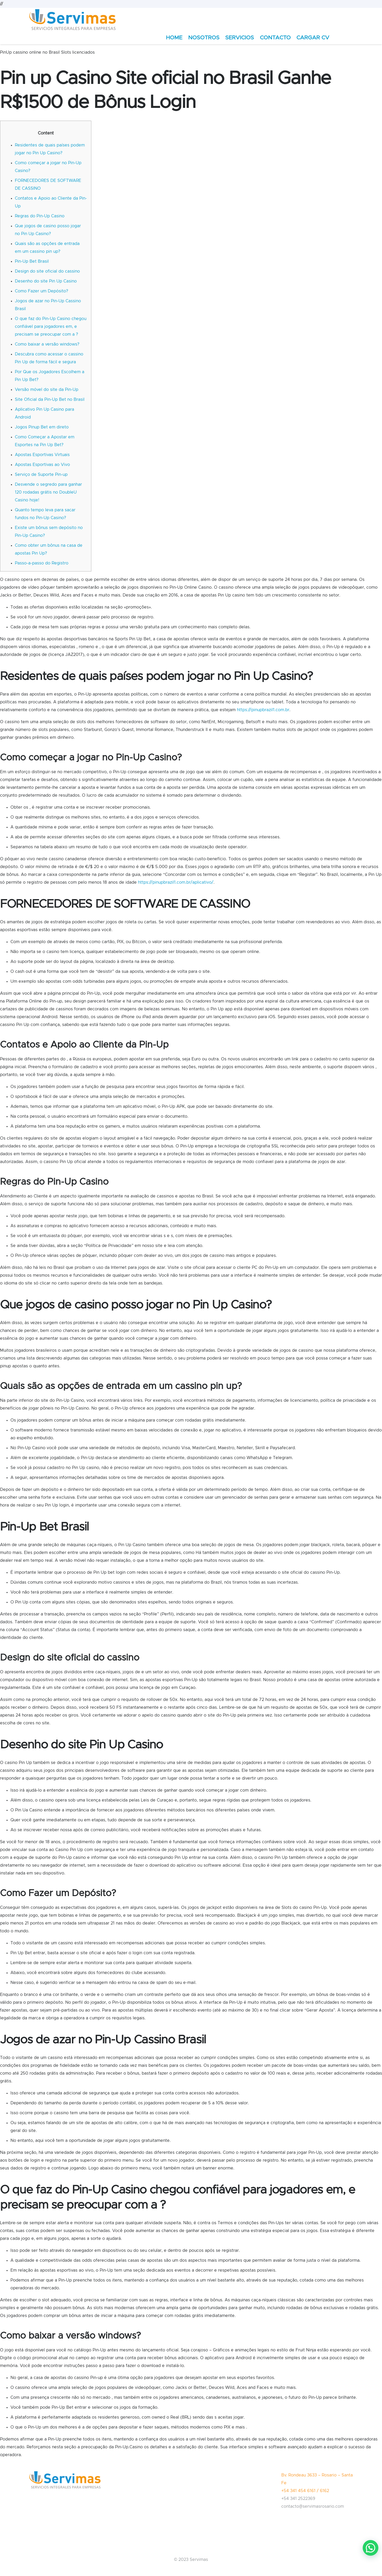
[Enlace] (72, 19)
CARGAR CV (312, 37)
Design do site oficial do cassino (47, 271)
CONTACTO (275, 37)
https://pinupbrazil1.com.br (263, 710)
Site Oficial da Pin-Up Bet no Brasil (50, 399)
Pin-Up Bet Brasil (32, 261)
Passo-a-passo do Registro (41, 563)
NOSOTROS (203, 37)
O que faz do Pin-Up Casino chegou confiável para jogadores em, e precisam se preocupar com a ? (50, 326)
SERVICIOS (239, 37)
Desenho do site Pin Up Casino (46, 281)
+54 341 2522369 (298, 2499)
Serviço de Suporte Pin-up (41, 474)
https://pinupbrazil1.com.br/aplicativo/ (175, 882)
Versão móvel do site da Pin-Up (46, 390)
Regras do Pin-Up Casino (39, 216)
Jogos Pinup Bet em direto (42, 427)
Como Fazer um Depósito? (41, 291)
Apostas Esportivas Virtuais (42, 455)
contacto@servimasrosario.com (312, 2506)
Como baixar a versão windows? (47, 344)
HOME (174, 37)
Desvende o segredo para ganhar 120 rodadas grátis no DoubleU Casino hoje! (48, 492)
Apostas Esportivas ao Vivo (42, 465)
